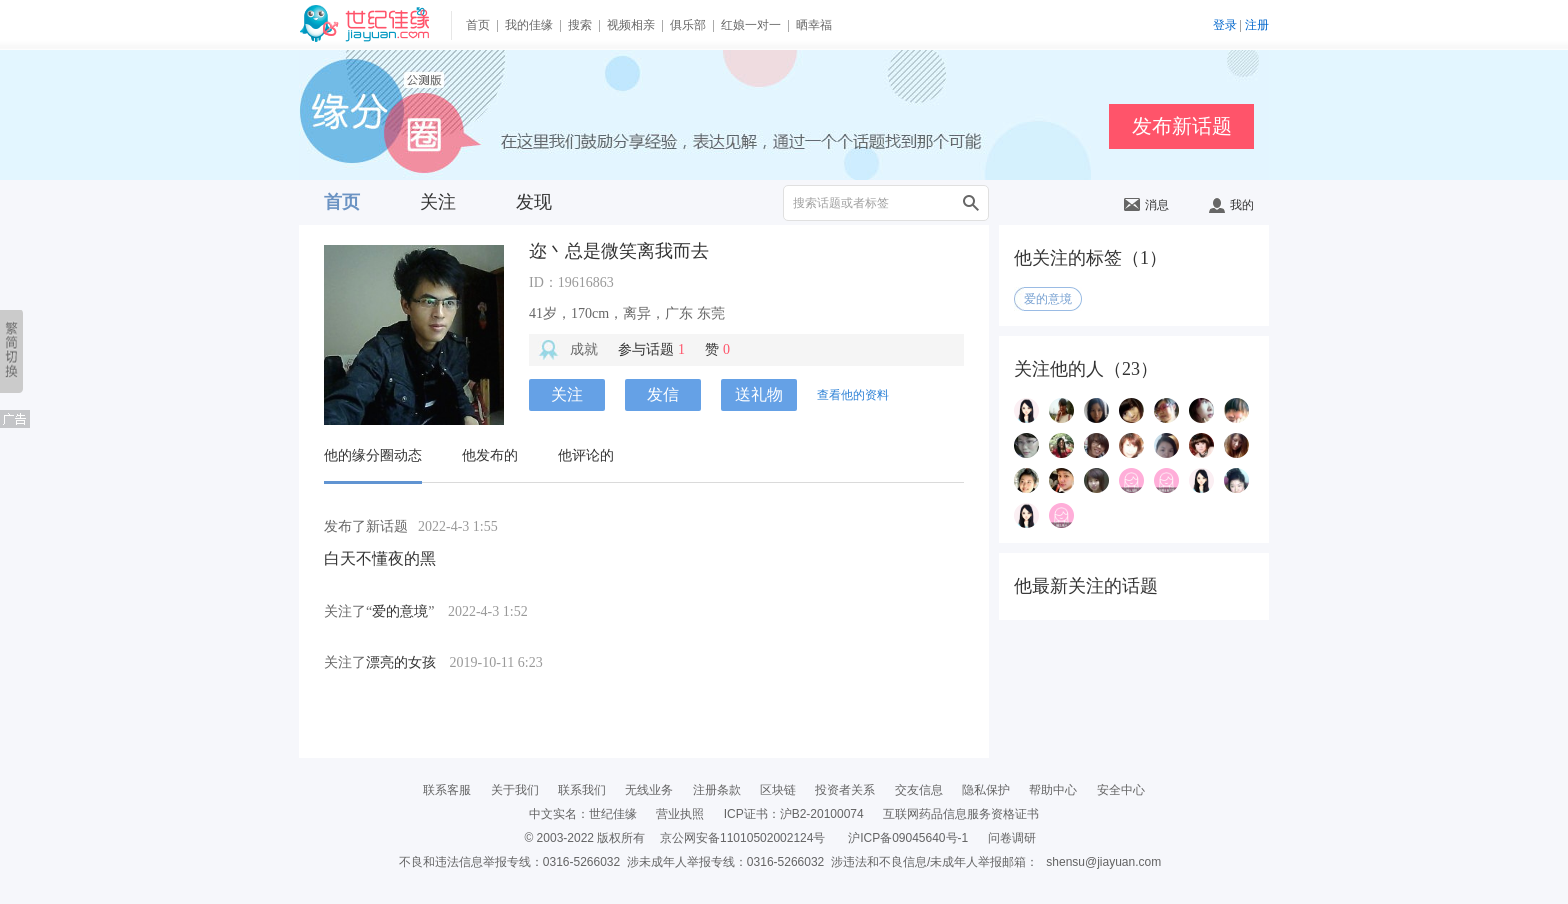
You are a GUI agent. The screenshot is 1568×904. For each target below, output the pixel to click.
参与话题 (651, 349)
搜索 (580, 25)
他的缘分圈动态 (373, 455)
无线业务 (649, 790)
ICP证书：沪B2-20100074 (794, 814)
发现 (534, 202)
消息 (1146, 205)
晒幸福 (814, 25)
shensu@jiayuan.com (1103, 862)
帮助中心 (1053, 790)
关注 (438, 202)
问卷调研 (1012, 838)
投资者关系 (845, 790)
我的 (1231, 205)
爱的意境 (400, 611)
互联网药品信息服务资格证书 (961, 814)
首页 (478, 25)
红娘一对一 (751, 25)
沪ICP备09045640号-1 (908, 838)
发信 (663, 394)
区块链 (778, 790)
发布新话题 (1182, 126)
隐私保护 (986, 790)
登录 (1225, 25)
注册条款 (717, 790)
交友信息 (919, 790)
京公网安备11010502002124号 (742, 838)
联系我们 (582, 790)
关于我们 (515, 790)
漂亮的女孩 (401, 662)
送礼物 (759, 394)
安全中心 (1121, 790)
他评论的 (586, 455)
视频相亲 (631, 25)
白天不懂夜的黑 (380, 558)
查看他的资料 (853, 395)
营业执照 (680, 814)
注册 (1257, 25)
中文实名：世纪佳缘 (583, 814)
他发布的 (490, 455)
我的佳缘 (529, 25)
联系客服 (447, 790)
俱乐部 (688, 25)
